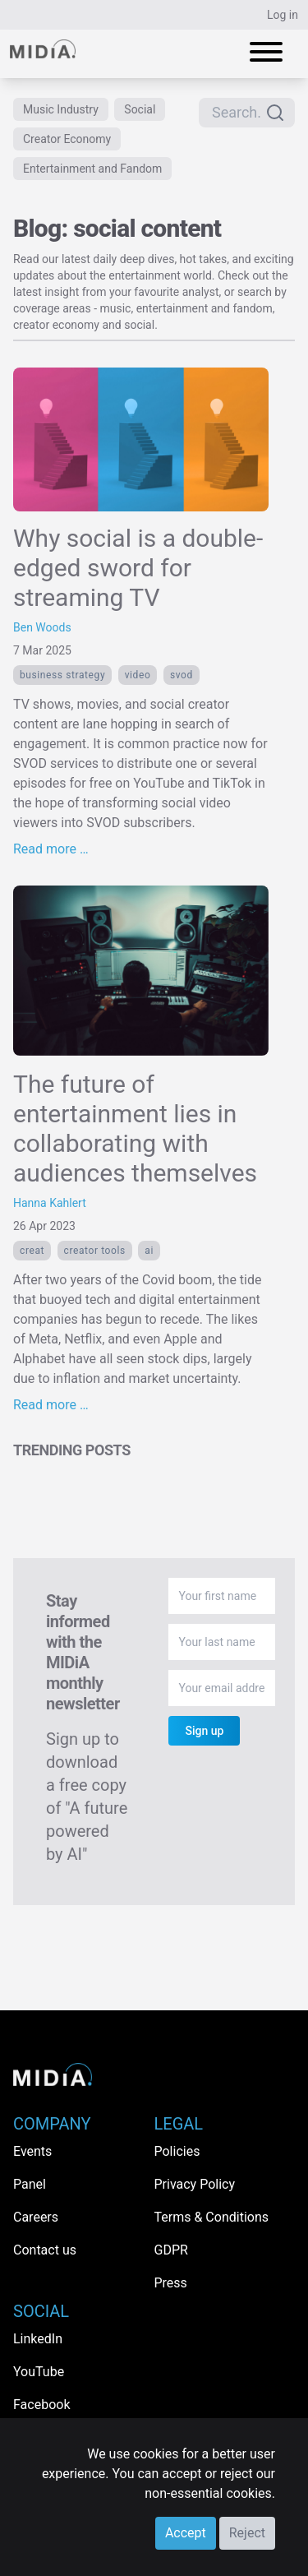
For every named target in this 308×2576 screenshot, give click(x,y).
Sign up (204, 1730)
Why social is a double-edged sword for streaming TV (138, 568)
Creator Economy (67, 139)
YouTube (38, 2371)
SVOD (181, 675)
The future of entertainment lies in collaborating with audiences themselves (135, 1128)
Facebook (41, 2404)
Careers (35, 2217)
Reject (247, 2533)
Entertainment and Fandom (92, 168)
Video (138, 675)
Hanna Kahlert (49, 1202)
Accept (185, 2533)
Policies (177, 2151)
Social (139, 109)
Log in (282, 14)
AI (149, 1250)
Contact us (44, 2250)
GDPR (171, 2250)
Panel (29, 2184)
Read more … (51, 849)
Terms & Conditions (211, 2217)
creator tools (95, 1250)
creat (32, 1250)
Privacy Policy (195, 2184)
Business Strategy (62, 675)
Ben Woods (42, 627)
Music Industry (61, 109)
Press (170, 2283)
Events (32, 2151)
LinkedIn (37, 2339)
